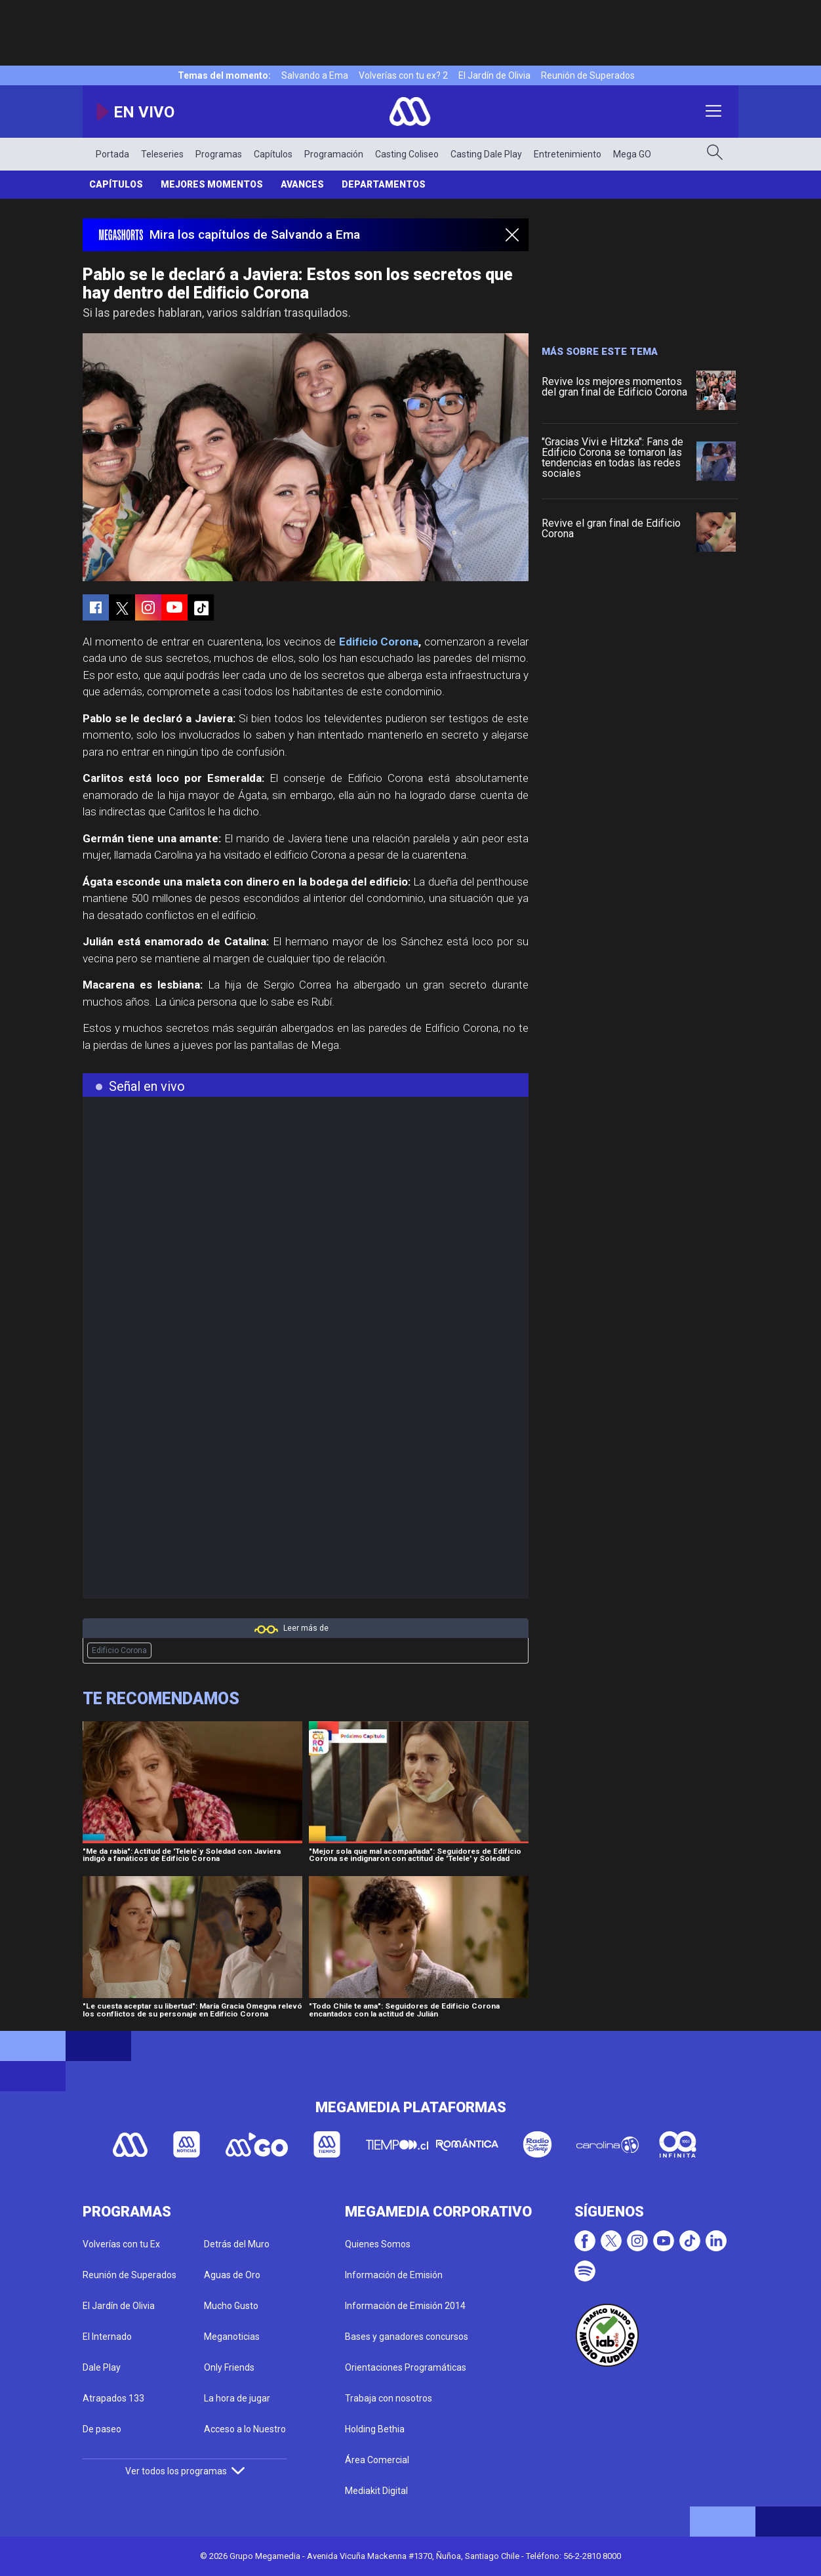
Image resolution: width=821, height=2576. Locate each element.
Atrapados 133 (113, 2398)
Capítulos (273, 154)
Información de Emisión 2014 (405, 2305)
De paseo (102, 2429)
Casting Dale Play (486, 154)
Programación (333, 154)
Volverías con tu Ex (121, 2244)
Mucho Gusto (231, 2305)
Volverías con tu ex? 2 (403, 75)
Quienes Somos (378, 2244)
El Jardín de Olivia (494, 75)
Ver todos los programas (185, 2471)
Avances (302, 184)
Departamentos (384, 184)
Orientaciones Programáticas (405, 2367)
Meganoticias (232, 2336)
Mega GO (632, 154)
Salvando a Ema (314, 75)
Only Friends (229, 2367)
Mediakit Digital (376, 2490)
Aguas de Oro (232, 2275)
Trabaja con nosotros (388, 2398)
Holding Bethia (375, 2429)
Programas (218, 154)
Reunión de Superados (588, 75)
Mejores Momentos (212, 184)
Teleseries (162, 154)
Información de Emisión (394, 2275)
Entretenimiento (567, 154)
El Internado (107, 2336)
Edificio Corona (379, 641)
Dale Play (102, 2367)
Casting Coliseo (407, 154)
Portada (112, 154)
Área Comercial (377, 2460)
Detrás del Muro (237, 2244)
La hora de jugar (237, 2398)
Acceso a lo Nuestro (245, 2429)
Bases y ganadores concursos (406, 2336)
